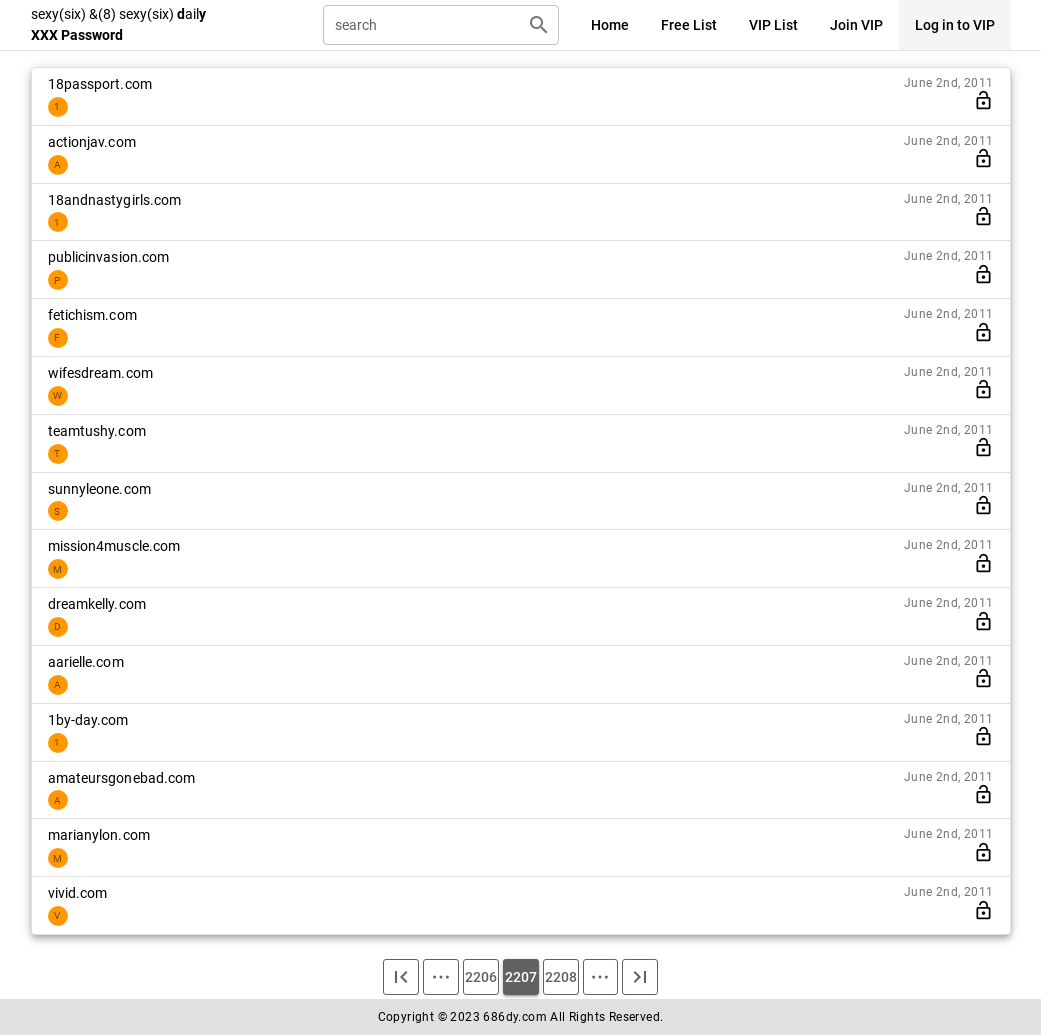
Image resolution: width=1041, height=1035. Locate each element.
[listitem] (521, 96)
